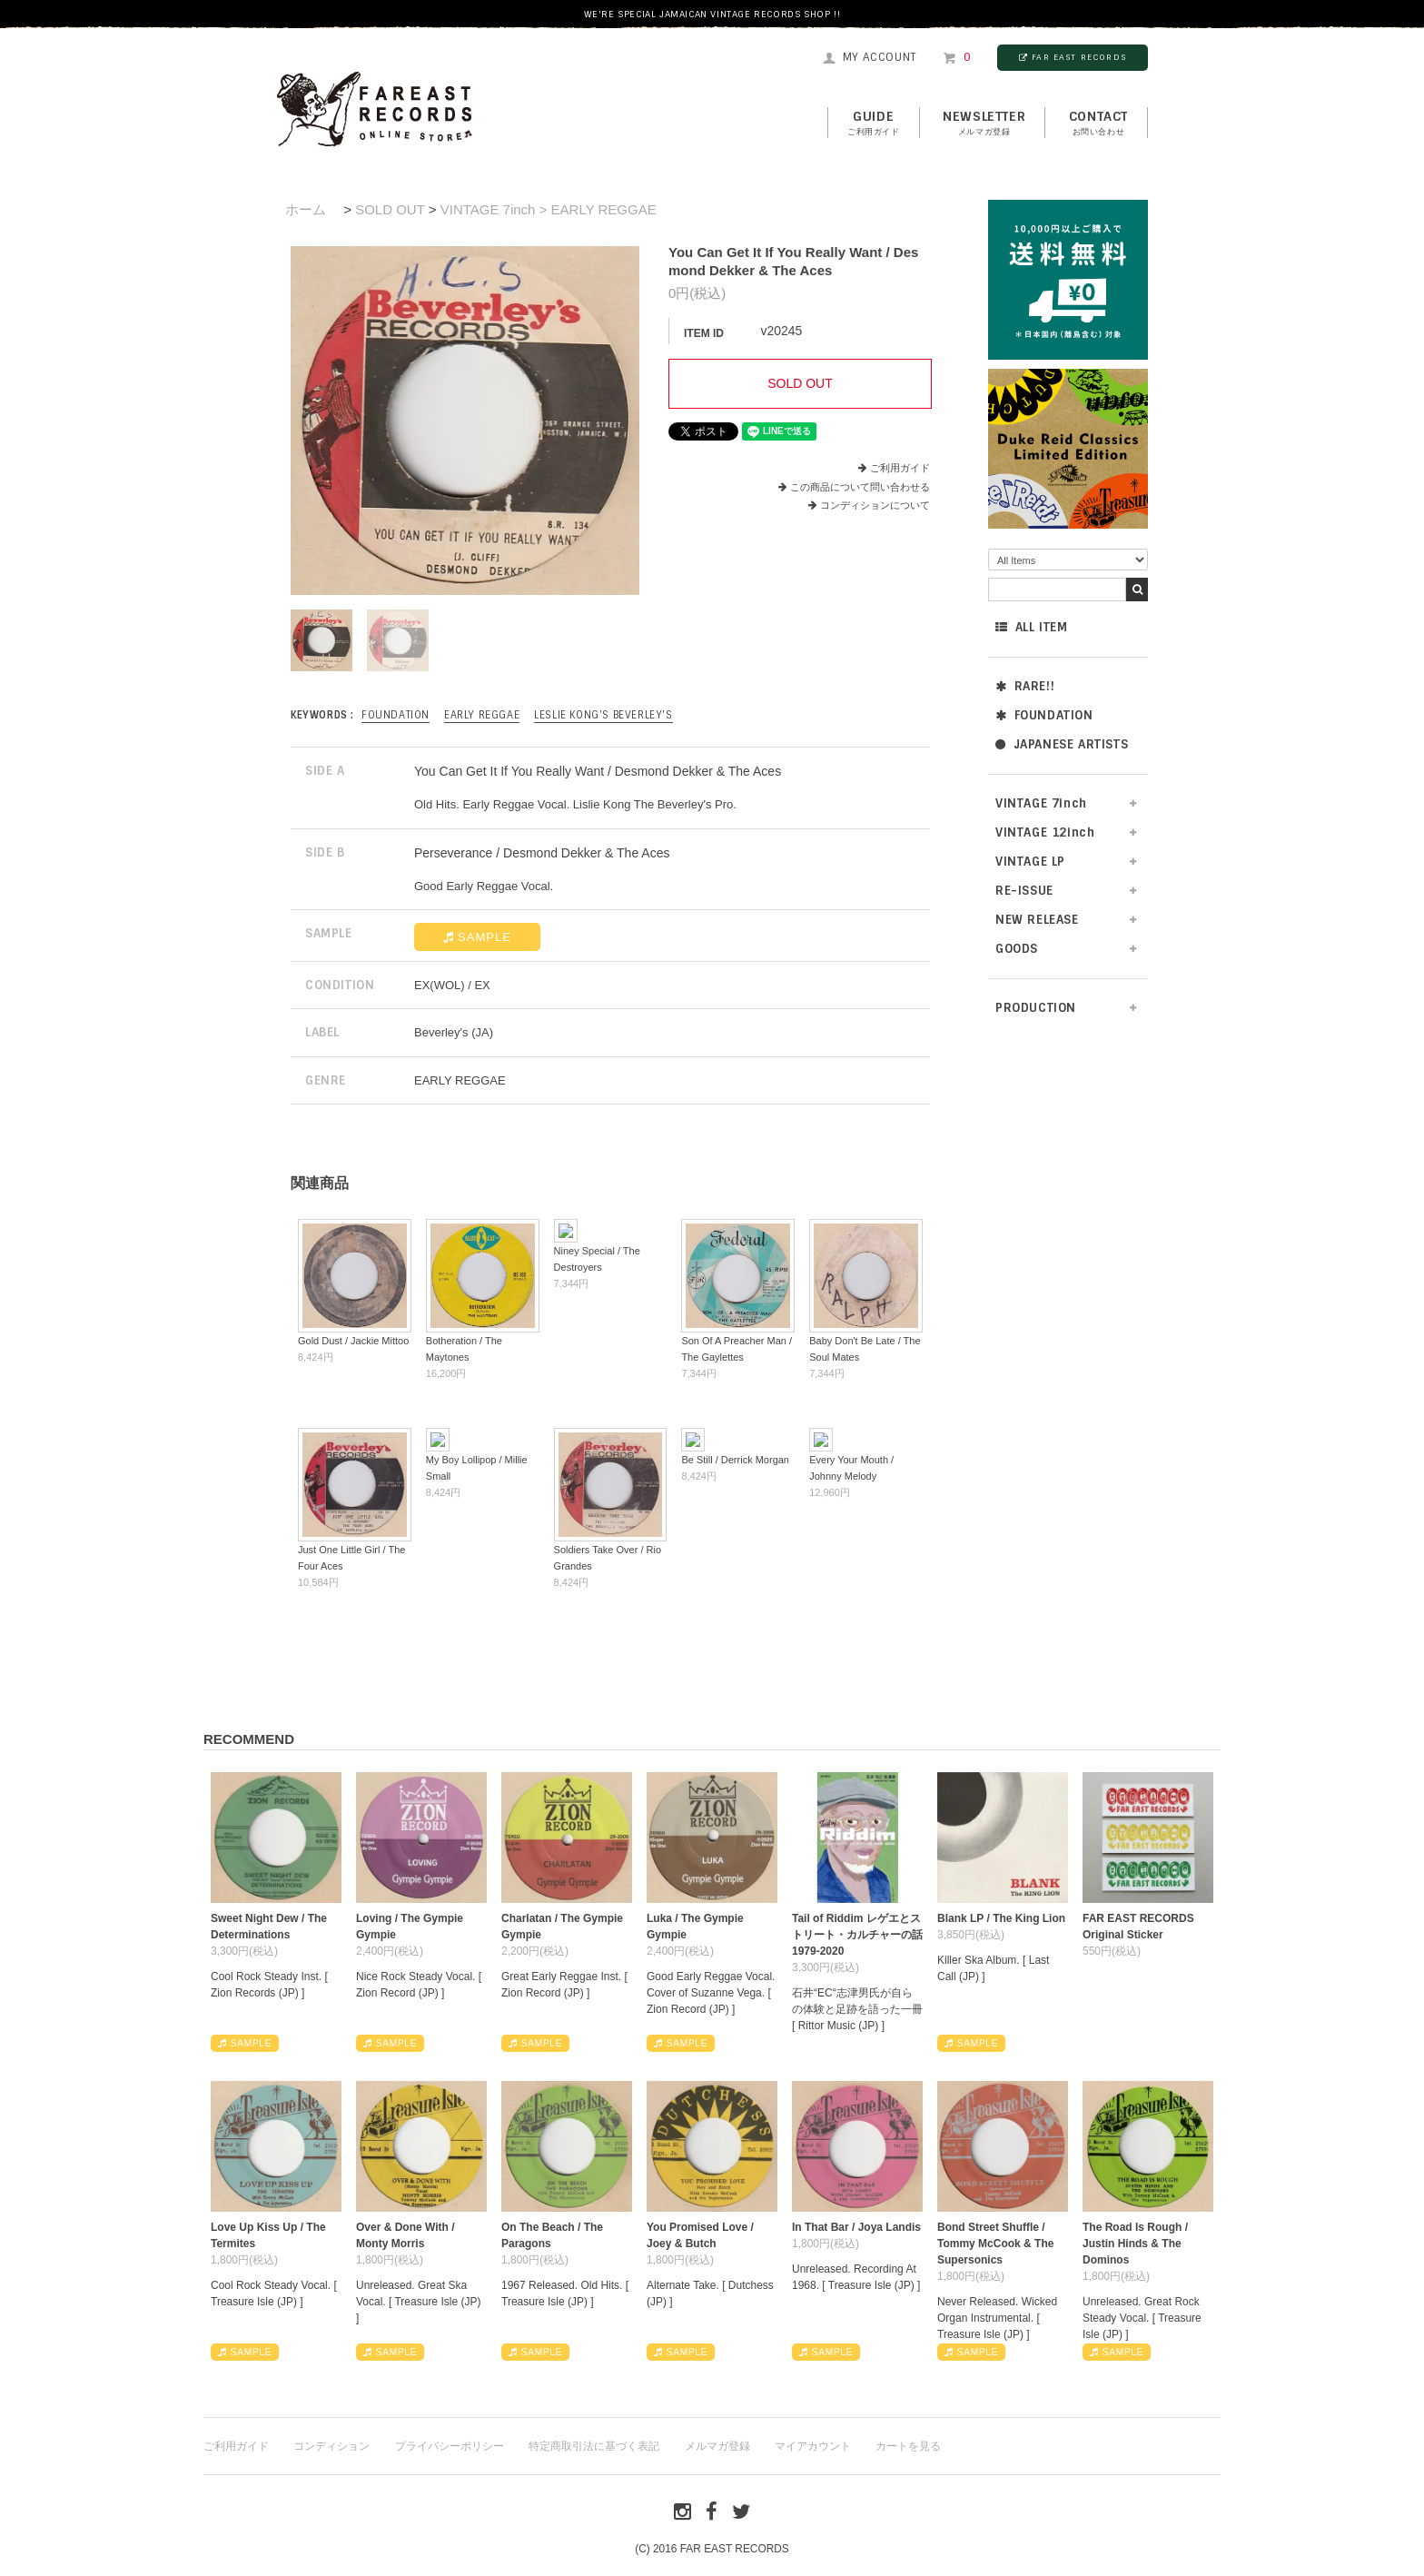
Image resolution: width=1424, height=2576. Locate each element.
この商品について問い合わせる (860, 486)
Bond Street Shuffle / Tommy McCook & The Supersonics (995, 2243)
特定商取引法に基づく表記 (594, 2446)
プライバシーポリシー (449, 2446)
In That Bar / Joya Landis (856, 2227)
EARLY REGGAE (481, 714)
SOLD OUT (389, 209)
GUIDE (873, 123)
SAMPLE (477, 937)
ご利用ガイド (900, 467)
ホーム (305, 209)
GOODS (1016, 948)
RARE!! (1024, 686)
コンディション (331, 2446)
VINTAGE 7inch (1041, 803)
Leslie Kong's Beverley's (603, 714)
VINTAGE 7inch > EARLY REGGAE (548, 209)
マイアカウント (813, 2446)
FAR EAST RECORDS (1072, 57)
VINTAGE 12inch (1044, 832)
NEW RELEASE (1037, 919)
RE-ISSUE (1024, 890)
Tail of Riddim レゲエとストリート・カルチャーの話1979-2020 (857, 1934)
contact (1098, 123)
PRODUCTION (1035, 1008)
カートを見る (908, 2446)
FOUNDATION (1044, 715)
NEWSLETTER (984, 123)
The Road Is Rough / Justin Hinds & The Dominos (1135, 2243)
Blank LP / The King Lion (1001, 1918)
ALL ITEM (1031, 627)
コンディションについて (869, 505)
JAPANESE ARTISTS (1061, 744)
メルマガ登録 (717, 2446)
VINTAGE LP (1030, 861)
